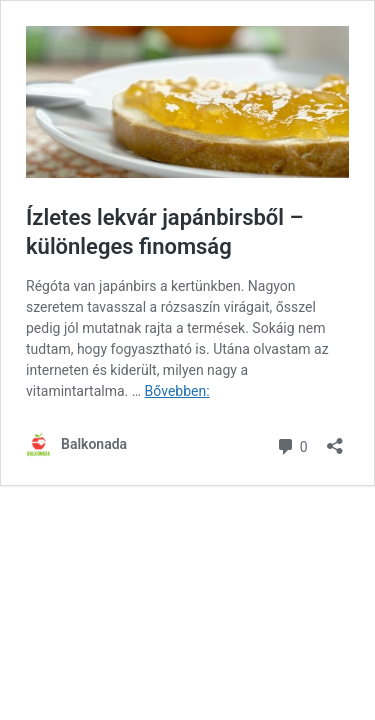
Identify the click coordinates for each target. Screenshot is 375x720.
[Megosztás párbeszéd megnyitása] (335, 439)
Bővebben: (177, 391)
